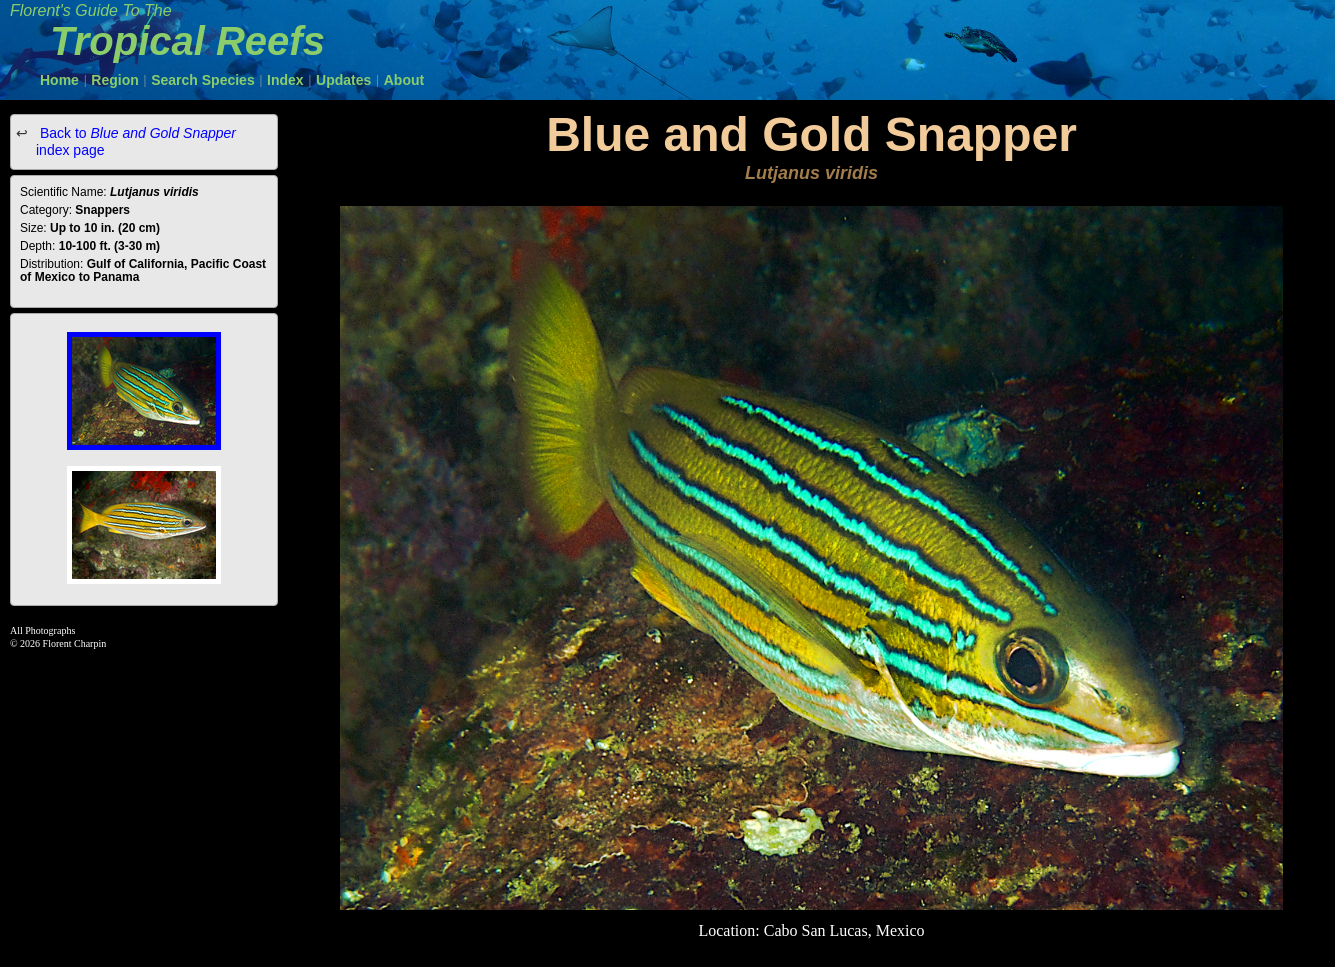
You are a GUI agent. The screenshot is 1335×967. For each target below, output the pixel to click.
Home (59, 80)
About (404, 80)
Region (114, 80)
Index (285, 80)
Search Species (203, 80)
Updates (343, 80)
